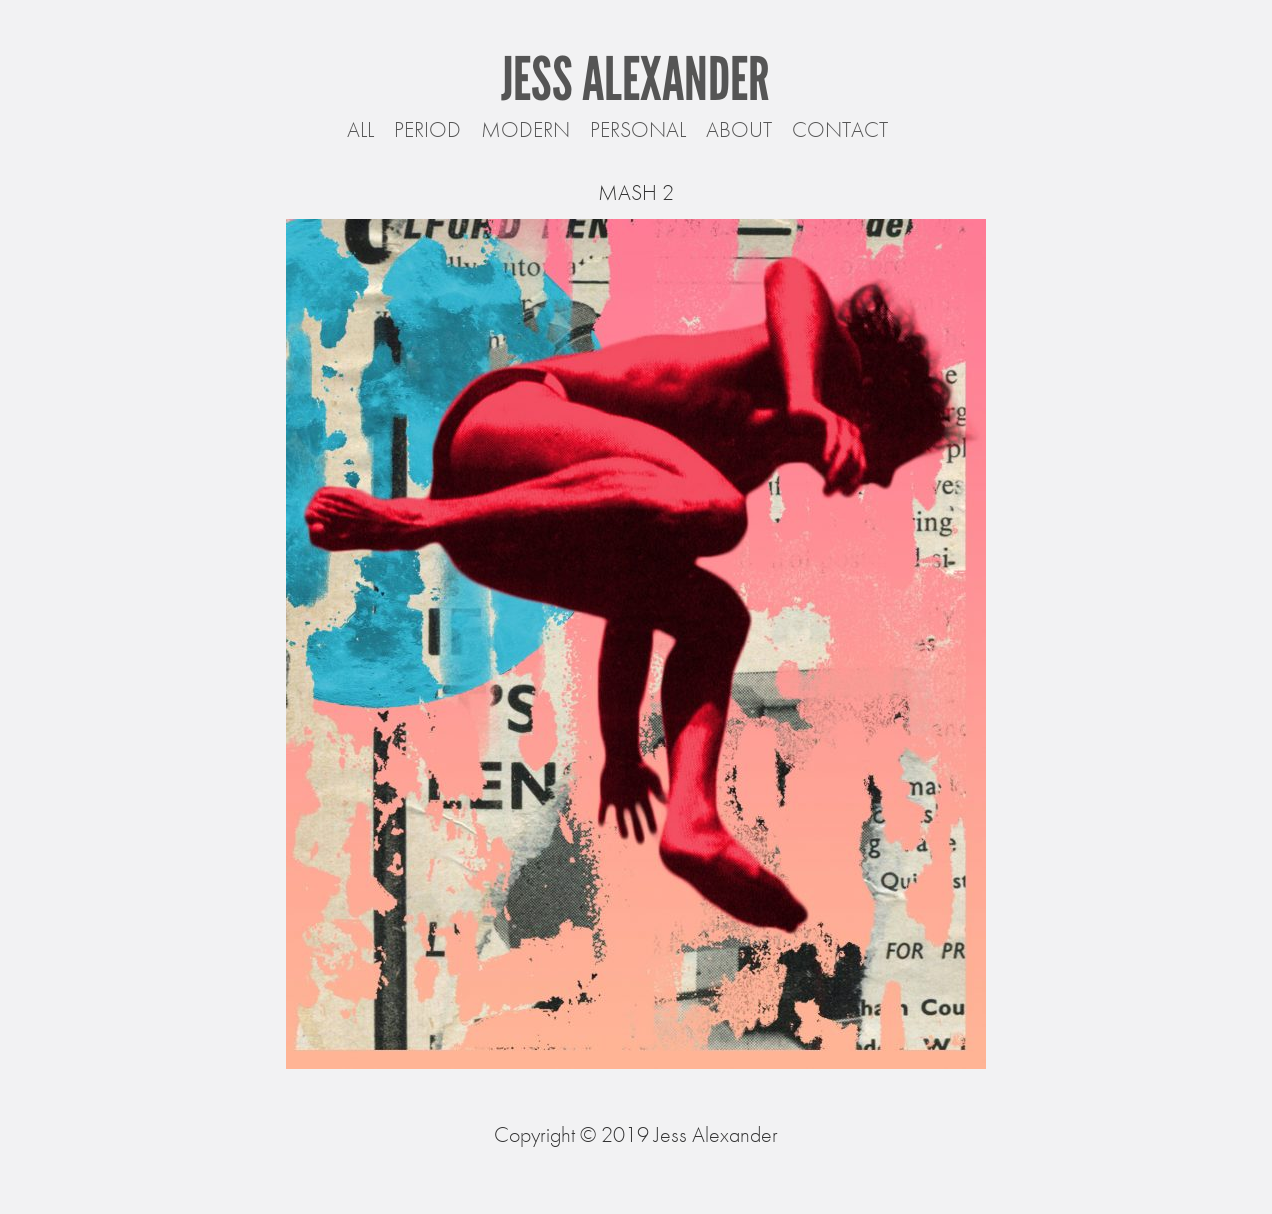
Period (427, 129)
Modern (525, 129)
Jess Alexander (635, 79)
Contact (840, 129)
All (360, 129)
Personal (638, 129)
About (739, 129)
